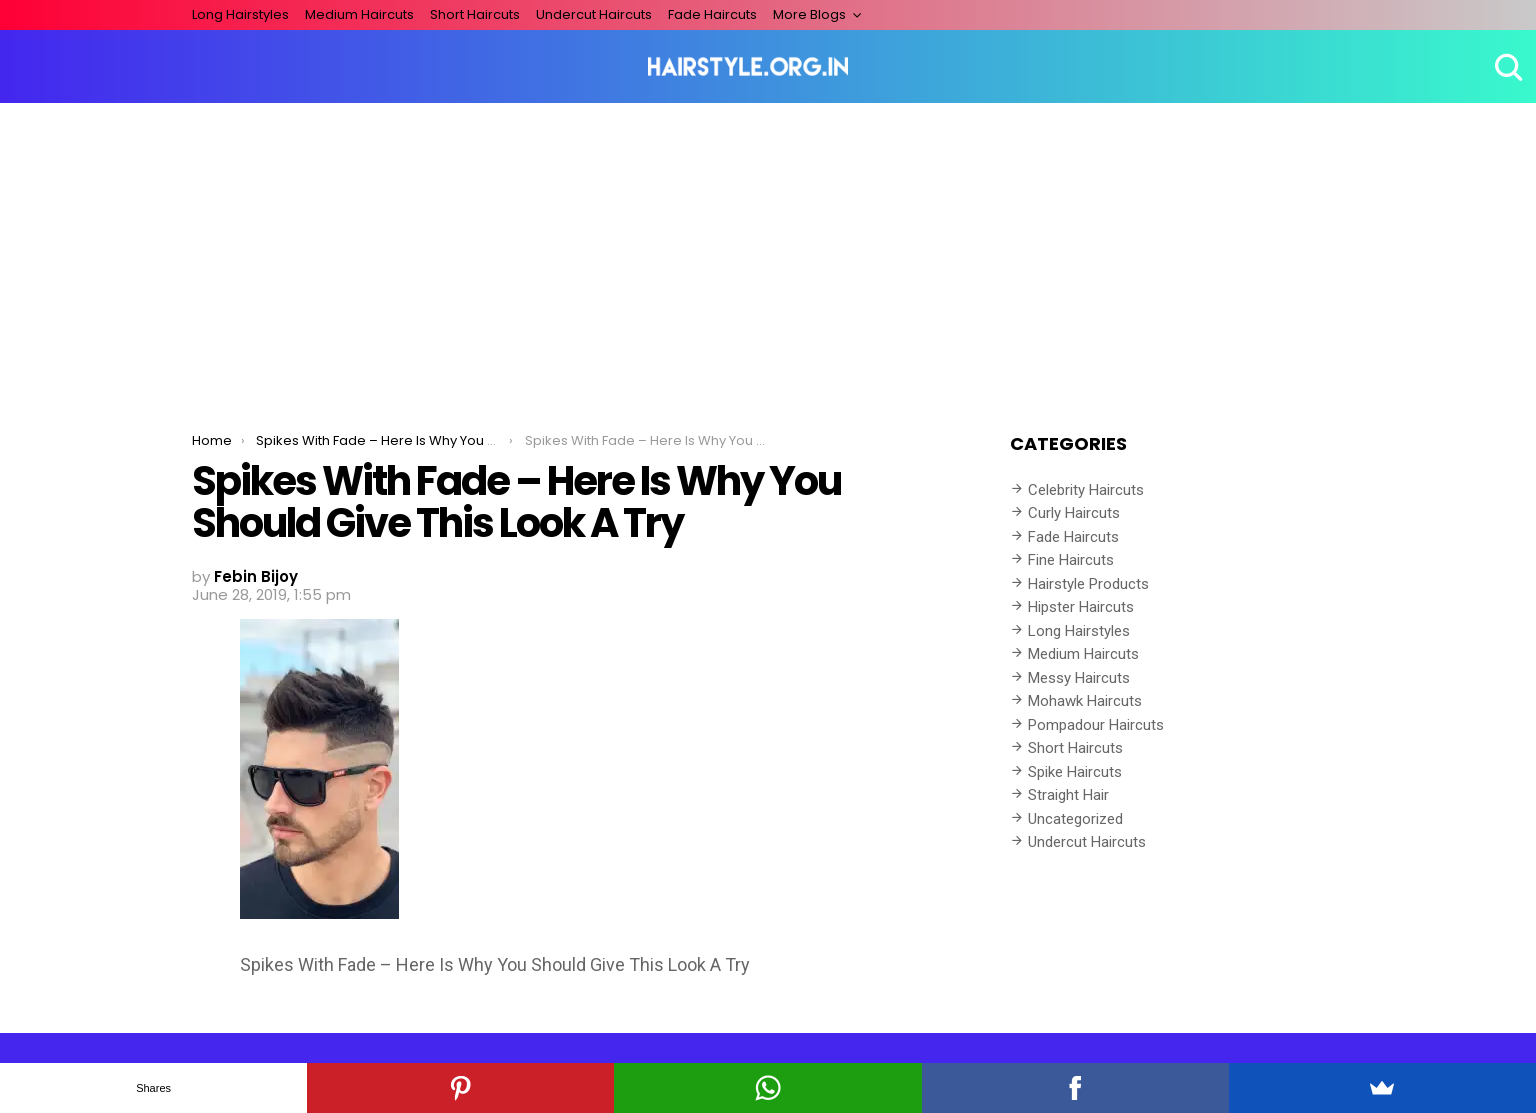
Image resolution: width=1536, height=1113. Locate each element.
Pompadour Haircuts (1096, 725)
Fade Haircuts (712, 14)
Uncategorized (1075, 819)
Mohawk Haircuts (1085, 701)
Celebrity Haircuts (1086, 490)
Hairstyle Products (1088, 584)
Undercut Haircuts (594, 14)
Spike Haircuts (1075, 772)
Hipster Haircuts (1081, 607)
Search (1506, 67)
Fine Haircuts (1071, 560)
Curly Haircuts (1074, 513)
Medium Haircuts (359, 14)
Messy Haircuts (1079, 678)
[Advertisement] (768, 253)
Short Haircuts (475, 14)
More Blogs (809, 14)
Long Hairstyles (240, 14)
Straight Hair (1068, 795)
